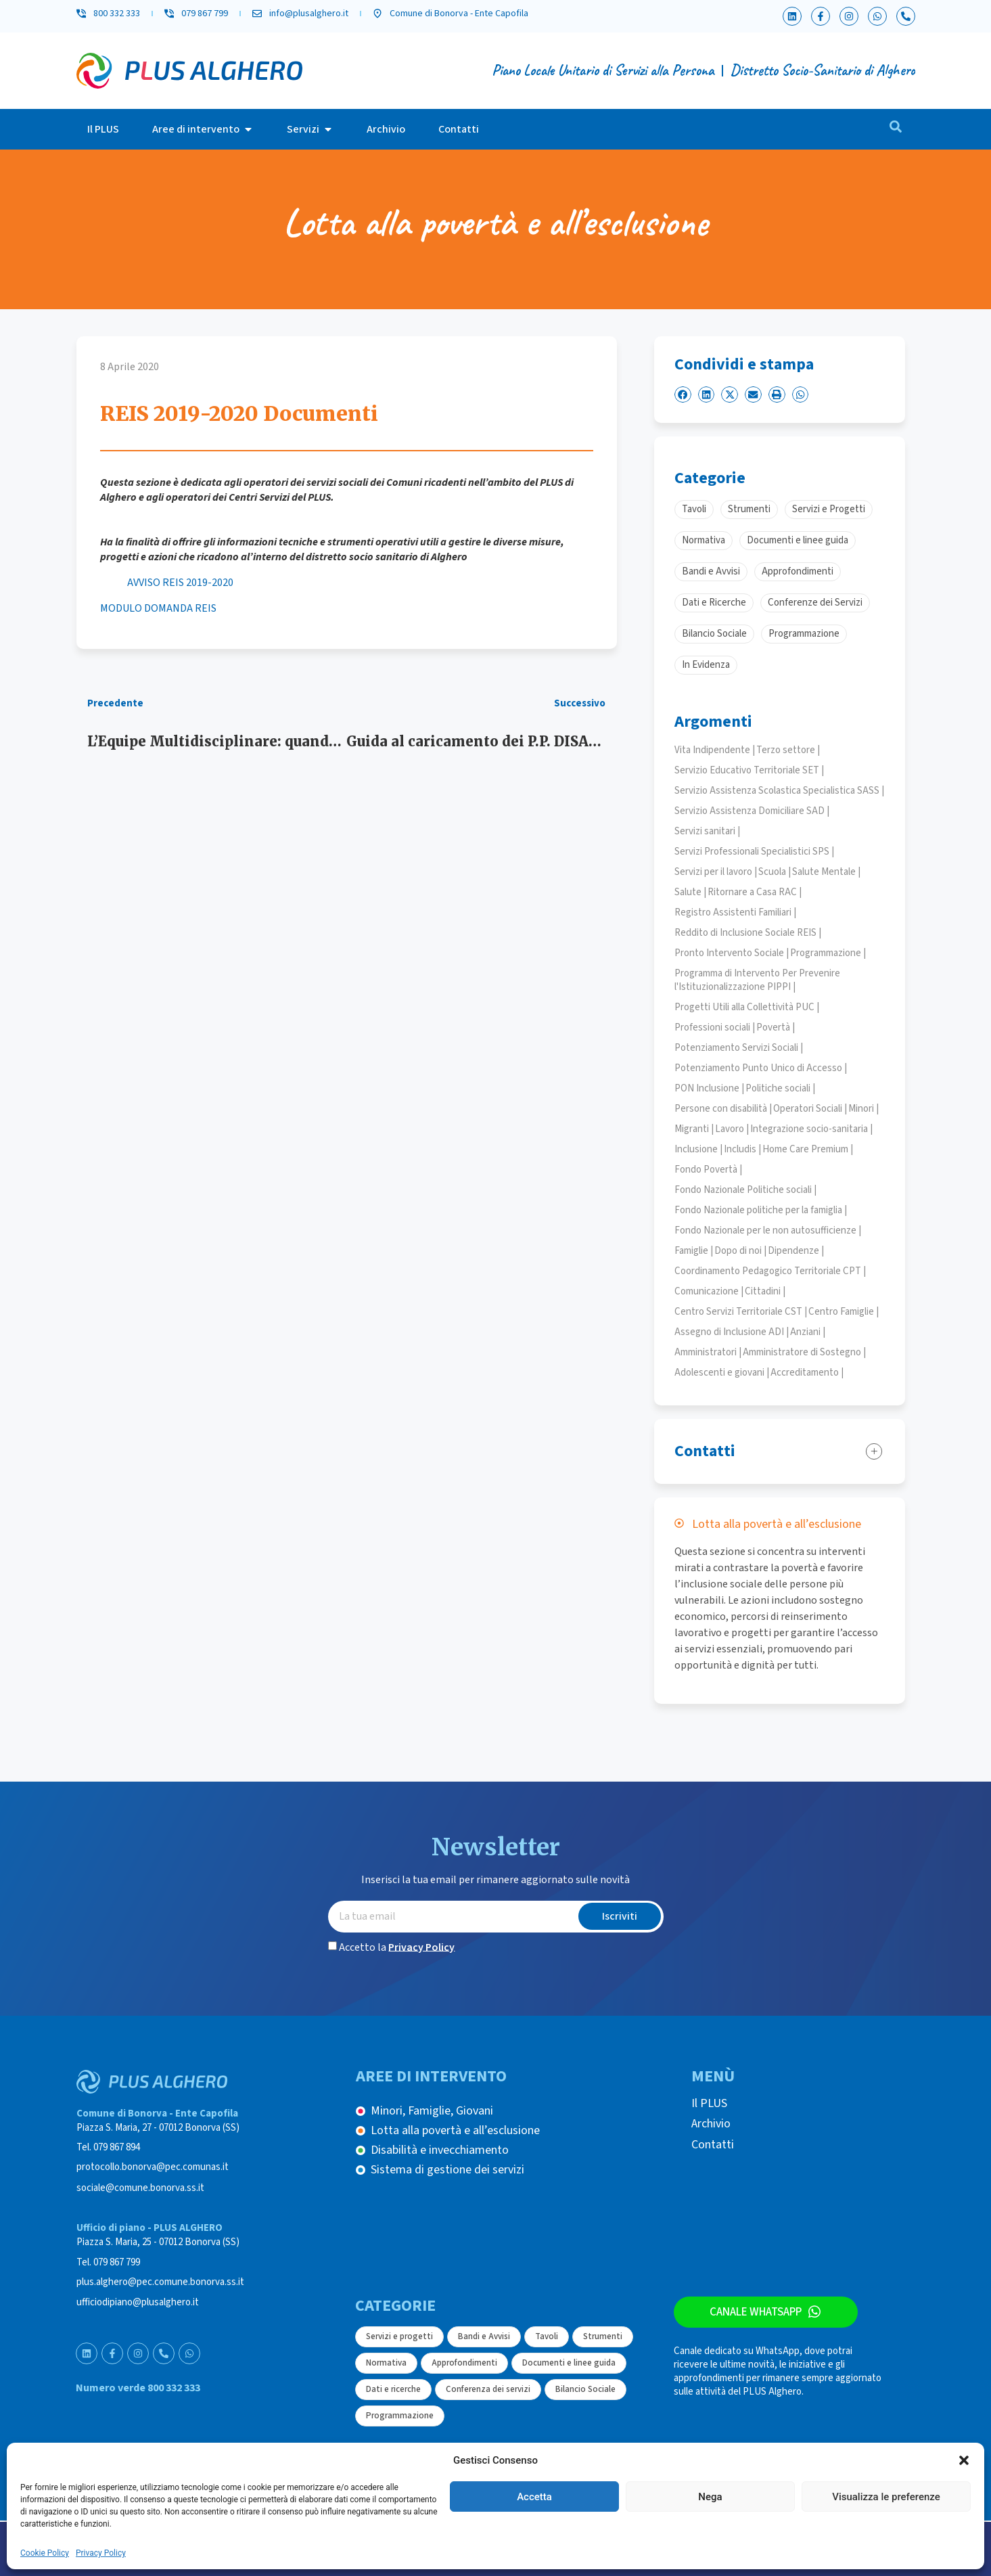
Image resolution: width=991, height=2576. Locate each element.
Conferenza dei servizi (488, 2389)
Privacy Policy (101, 2553)
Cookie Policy (44, 2553)
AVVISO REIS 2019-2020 (180, 582)
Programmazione (400, 2416)
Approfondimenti (464, 2363)
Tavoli (546, 2336)
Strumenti (602, 2336)
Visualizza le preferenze (886, 2497)
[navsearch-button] (895, 129)
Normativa (386, 2363)
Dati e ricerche (393, 2389)
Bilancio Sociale (585, 2389)
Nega (710, 2497)
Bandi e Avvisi (484, 2336)
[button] (964, 2460)
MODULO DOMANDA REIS (158, 608)
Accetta (534, 2497)
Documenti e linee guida (569, 2363)
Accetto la (397, 1946)
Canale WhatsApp (756, 2312)
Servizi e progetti (399, 2336)
